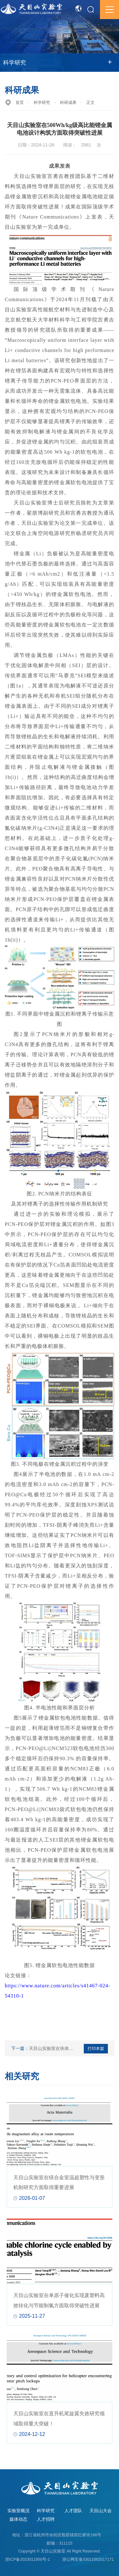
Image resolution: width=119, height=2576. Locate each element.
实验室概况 (18, 2510)
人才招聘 (46, 2519)
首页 (20, 102)
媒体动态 (18, 2519)
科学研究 (42, 102)
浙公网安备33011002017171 (88, 2559)
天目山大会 (100, 2510)
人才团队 (73, 2510)
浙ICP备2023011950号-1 (27, 2559)
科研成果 (68, 102)
